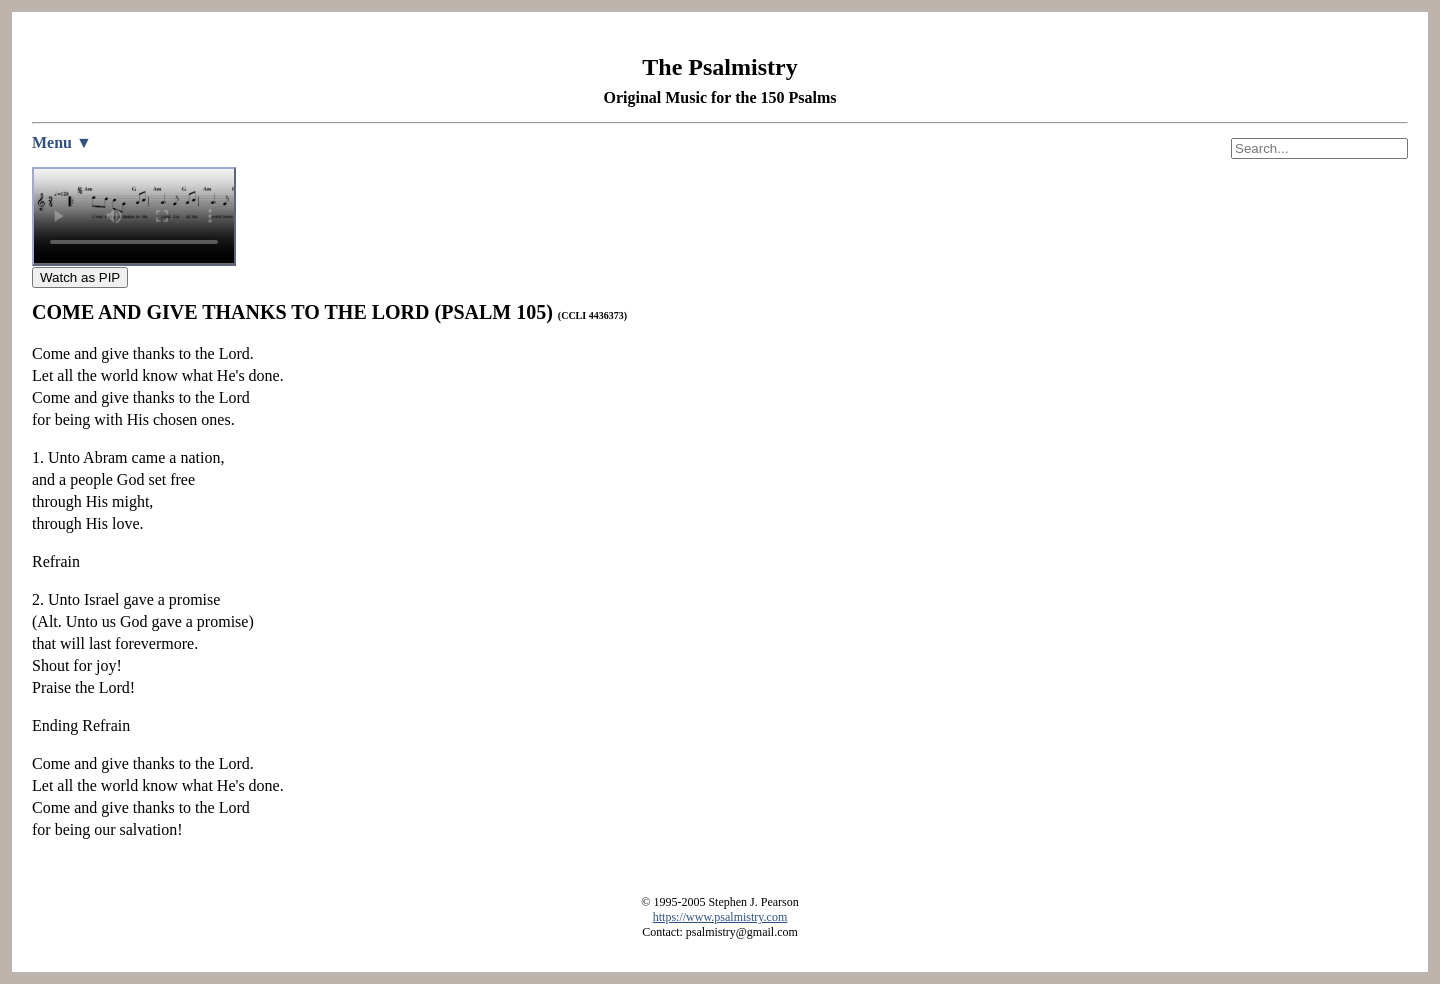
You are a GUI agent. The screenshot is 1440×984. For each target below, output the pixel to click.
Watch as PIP (80, 277)
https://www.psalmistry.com (720, 917)
